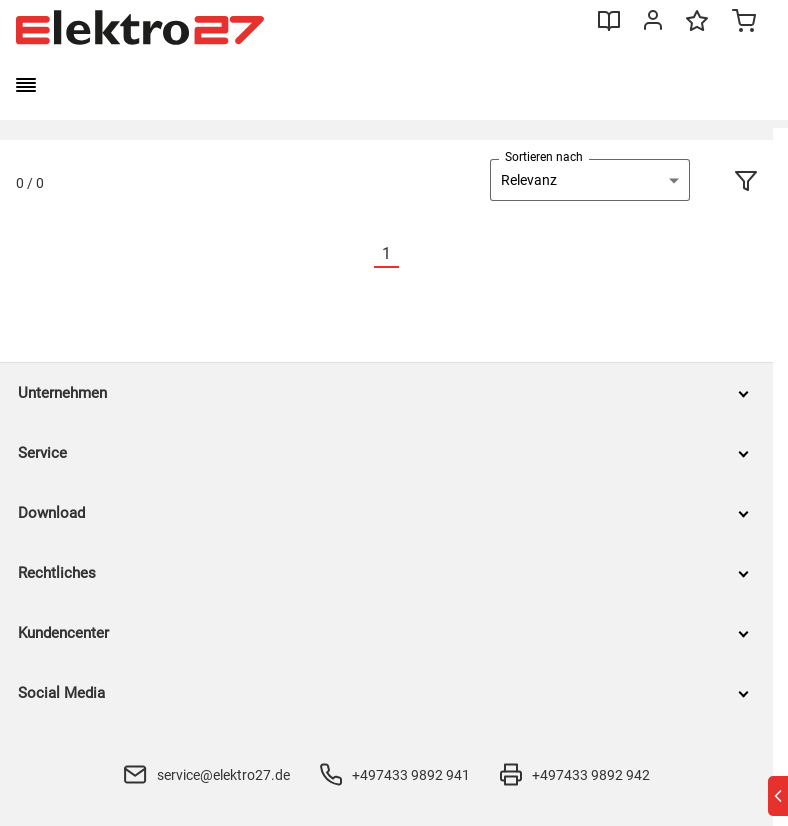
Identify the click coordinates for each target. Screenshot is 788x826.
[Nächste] (411, 254)
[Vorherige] (362, 254)
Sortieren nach (544, 157)
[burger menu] (26, 85)
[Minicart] (744, 23)
